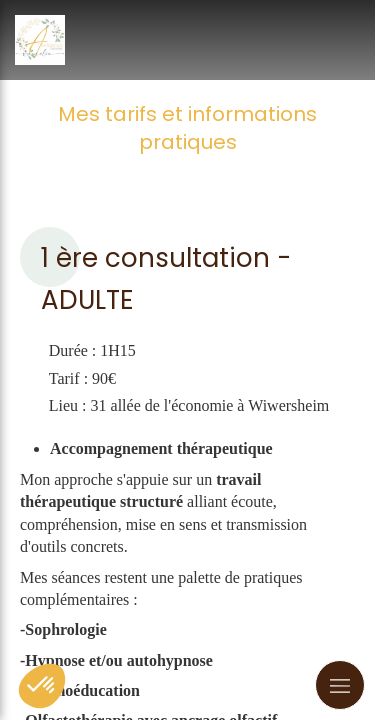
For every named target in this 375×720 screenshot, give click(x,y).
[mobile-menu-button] (340, 685)
